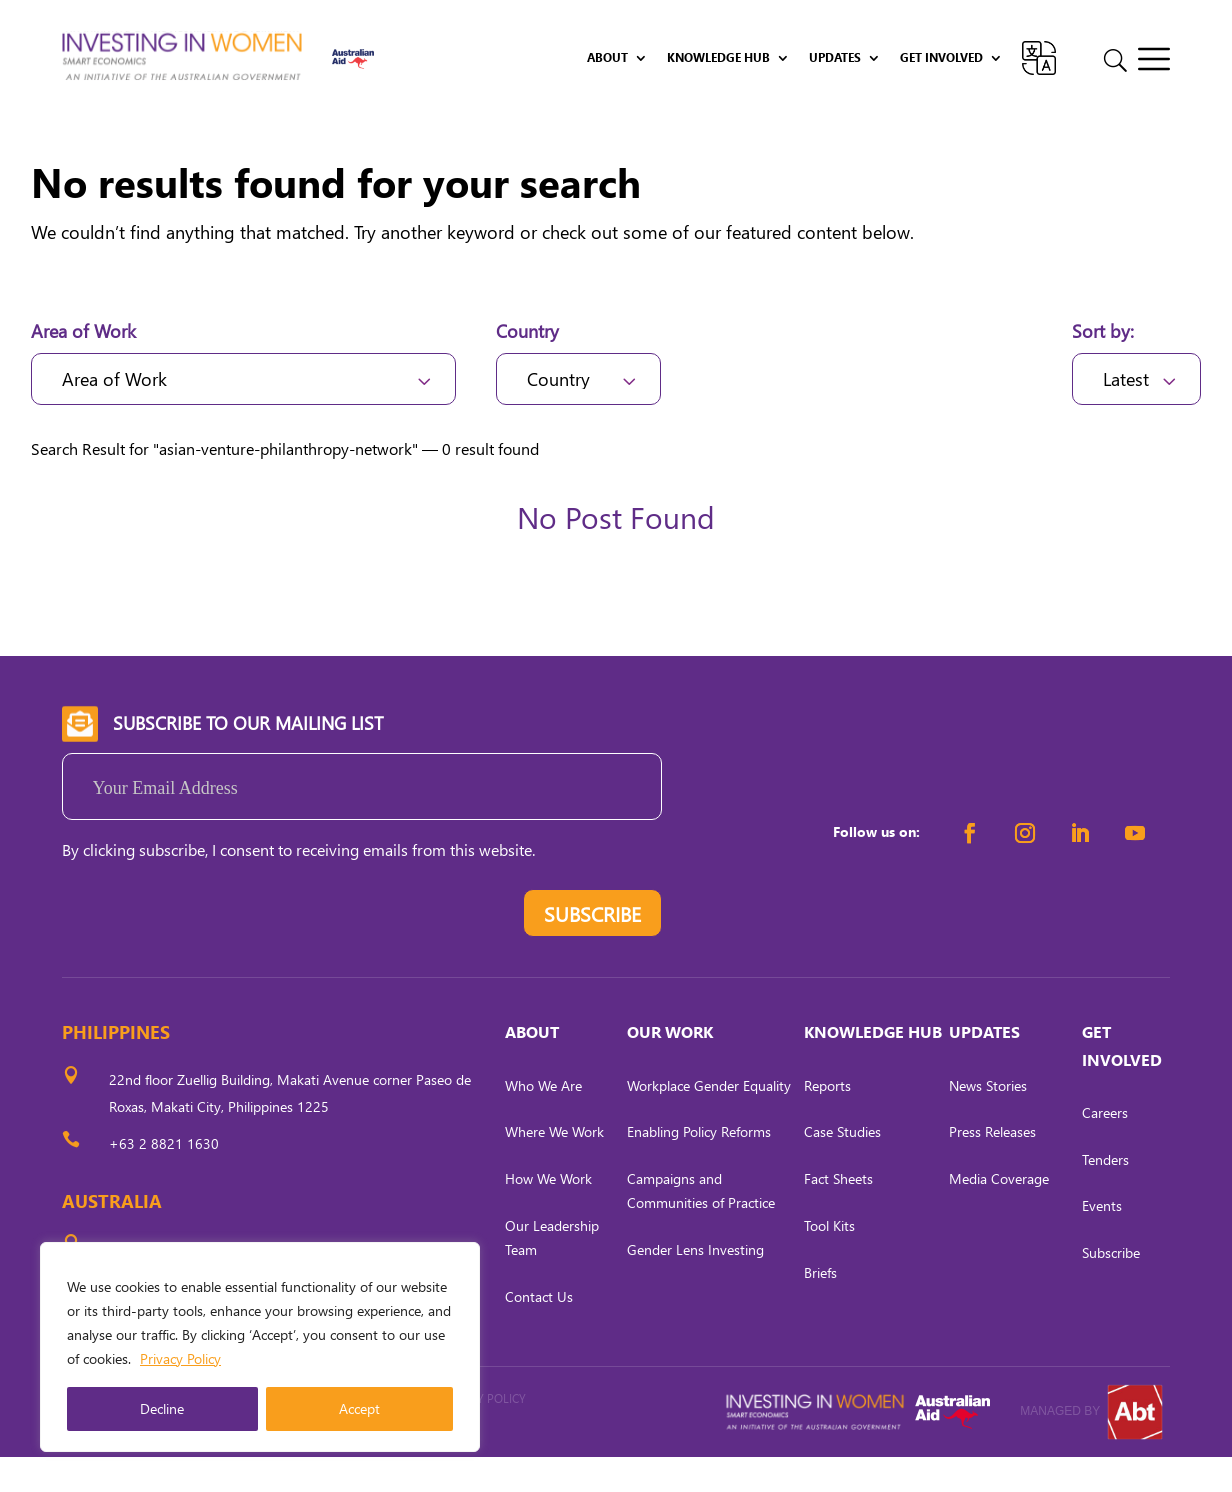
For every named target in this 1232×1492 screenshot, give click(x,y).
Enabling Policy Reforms (699, 1167)
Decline (162, 1408)
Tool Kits (829, 1260)
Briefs (820, 1307)
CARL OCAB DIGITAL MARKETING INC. (277, 1460)
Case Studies (842, 1167)
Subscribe (1111, 1288)
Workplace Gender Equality (709, 1120)
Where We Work (554, 1167)
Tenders (1105, 1194)
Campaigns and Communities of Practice (701, 1226)
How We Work (548, 1214)
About (607, 58)
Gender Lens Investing (695, 1284)
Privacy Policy (180, 1358)
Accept (359, 1408)
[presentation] (214, 954)
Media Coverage (999, 1214)
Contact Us (539, 1331)
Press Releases (992, 1167)
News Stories (988, 1120)
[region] (260, 1347)
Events (1102, 1241)
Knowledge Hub (718, 58)
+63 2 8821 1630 (164, 1178)
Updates (835, 58)
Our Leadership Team (552, 1272)
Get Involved (941, 58)
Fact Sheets (838, 1214)
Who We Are (543, 1120)
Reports (827, 1120)
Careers (1105, 1147)
